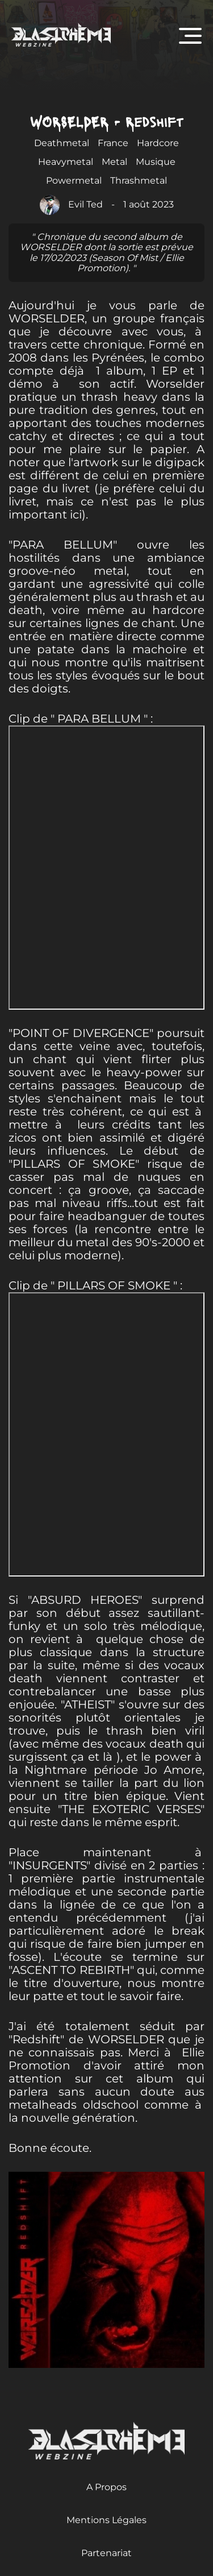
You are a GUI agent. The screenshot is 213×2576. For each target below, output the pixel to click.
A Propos (106, 2487)
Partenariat (106, 2553)
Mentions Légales (106, 2520)
